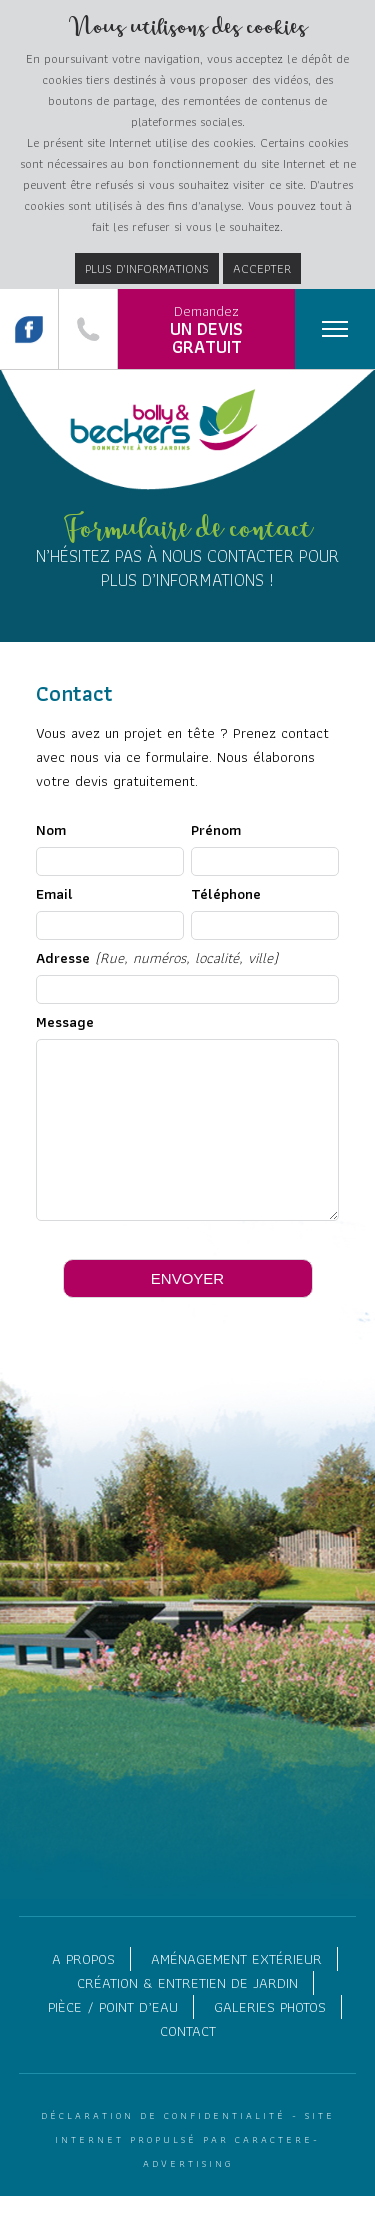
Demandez (206, 330)
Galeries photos (270, 2037)
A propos (83, 1989)
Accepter (262, 268)
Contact (188, 2061)
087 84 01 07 (88, 329)
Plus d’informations (147, 268)
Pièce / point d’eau (113, 2037)
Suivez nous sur (29, 329)
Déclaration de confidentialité (163, 2145)
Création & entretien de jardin (187, 2013)
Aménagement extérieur (236, 1989)
